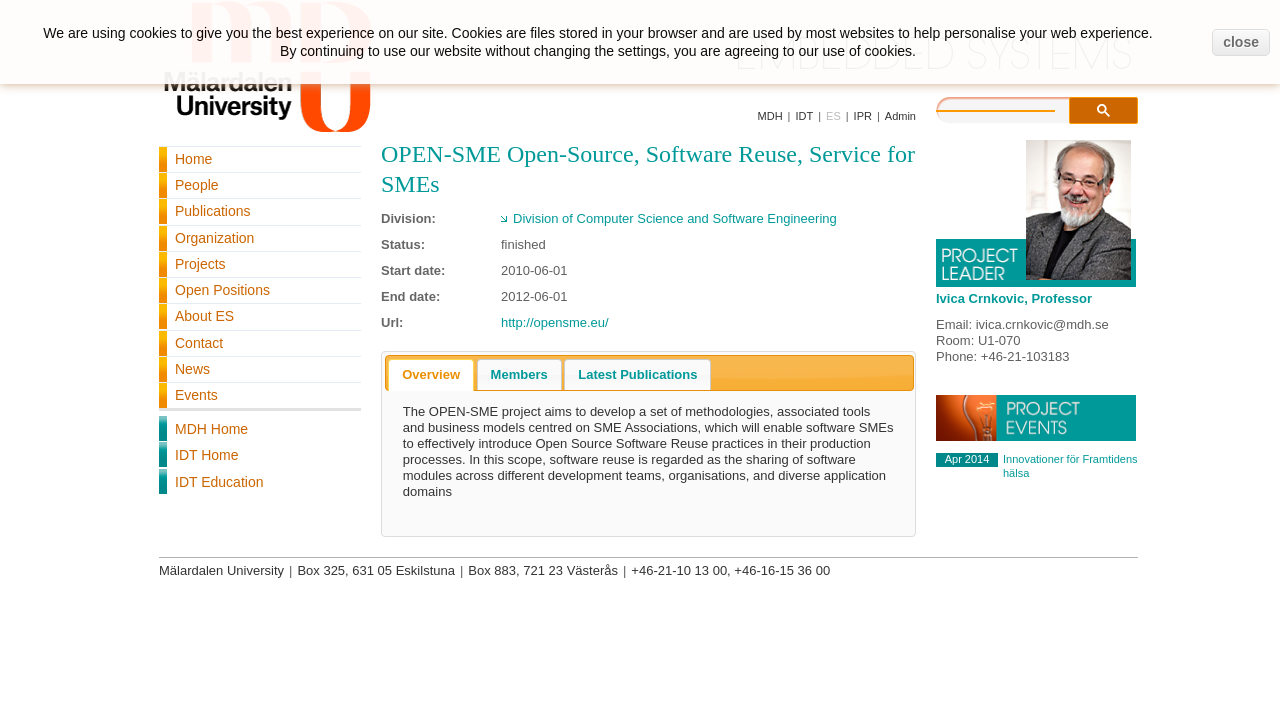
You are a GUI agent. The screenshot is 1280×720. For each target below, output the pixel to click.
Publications (213, 211)
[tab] (431, 375)
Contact (199, 343)
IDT (804, 116)
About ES (204, 316)
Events (196, 395)
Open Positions (222, 290)
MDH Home (211, 429)
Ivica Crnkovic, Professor (1014, 298)
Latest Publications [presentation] (637, 374)
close (1241, 42)
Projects (200, 264)
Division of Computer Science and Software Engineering (675, 218)
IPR (863, 116)
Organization (214, 238)
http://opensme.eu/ (555, 322)
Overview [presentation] (431, 374)
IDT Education (219, 482)
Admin (900, 116)
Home (193, 159)
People (197, 185)
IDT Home (207, 455)
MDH (770, 116)
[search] (1016, 108)
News (192, 369)
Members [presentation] (519, 374)
